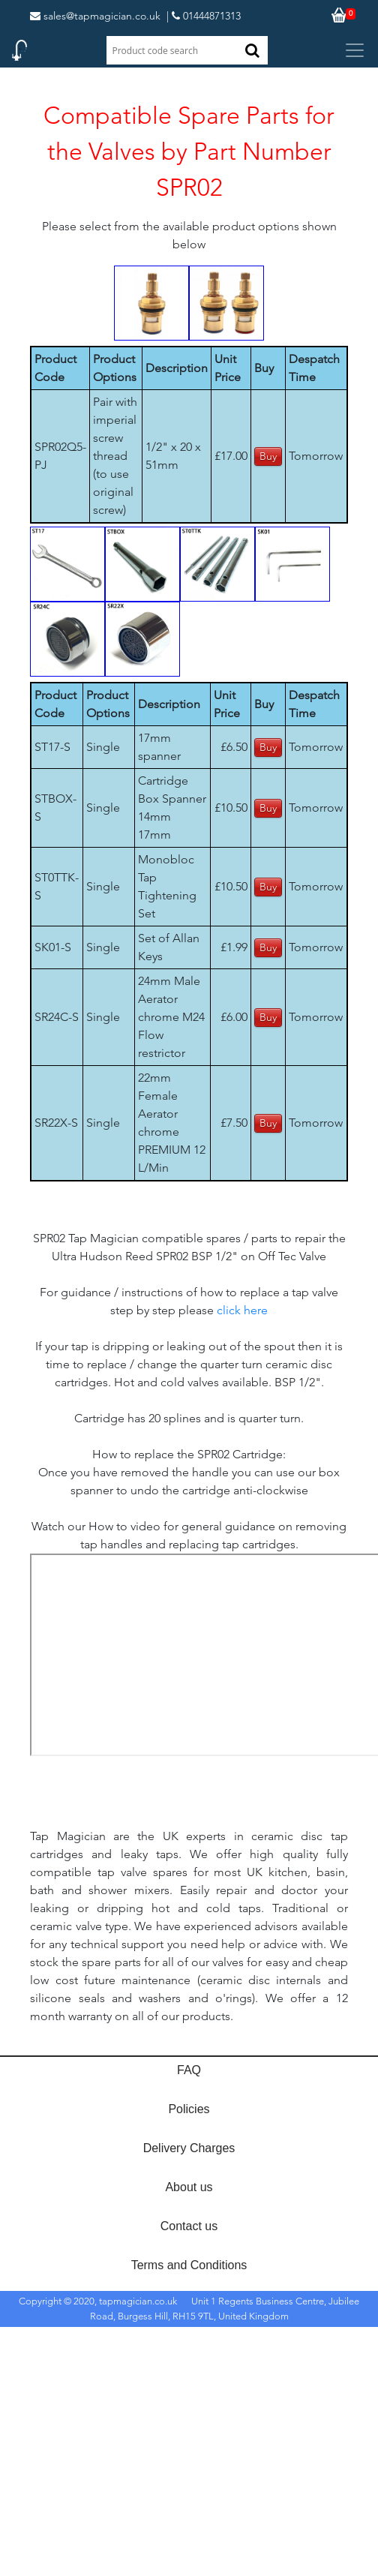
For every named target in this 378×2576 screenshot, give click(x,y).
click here (242, 1310)
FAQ (189, 2070)
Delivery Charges (189, 2148)
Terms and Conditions (189, 2265)
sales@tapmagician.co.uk (95, 16)
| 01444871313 (203, 16)
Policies (188, 2109)
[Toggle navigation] (355, 50)
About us (188, 2187)
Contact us (189, 2226)
